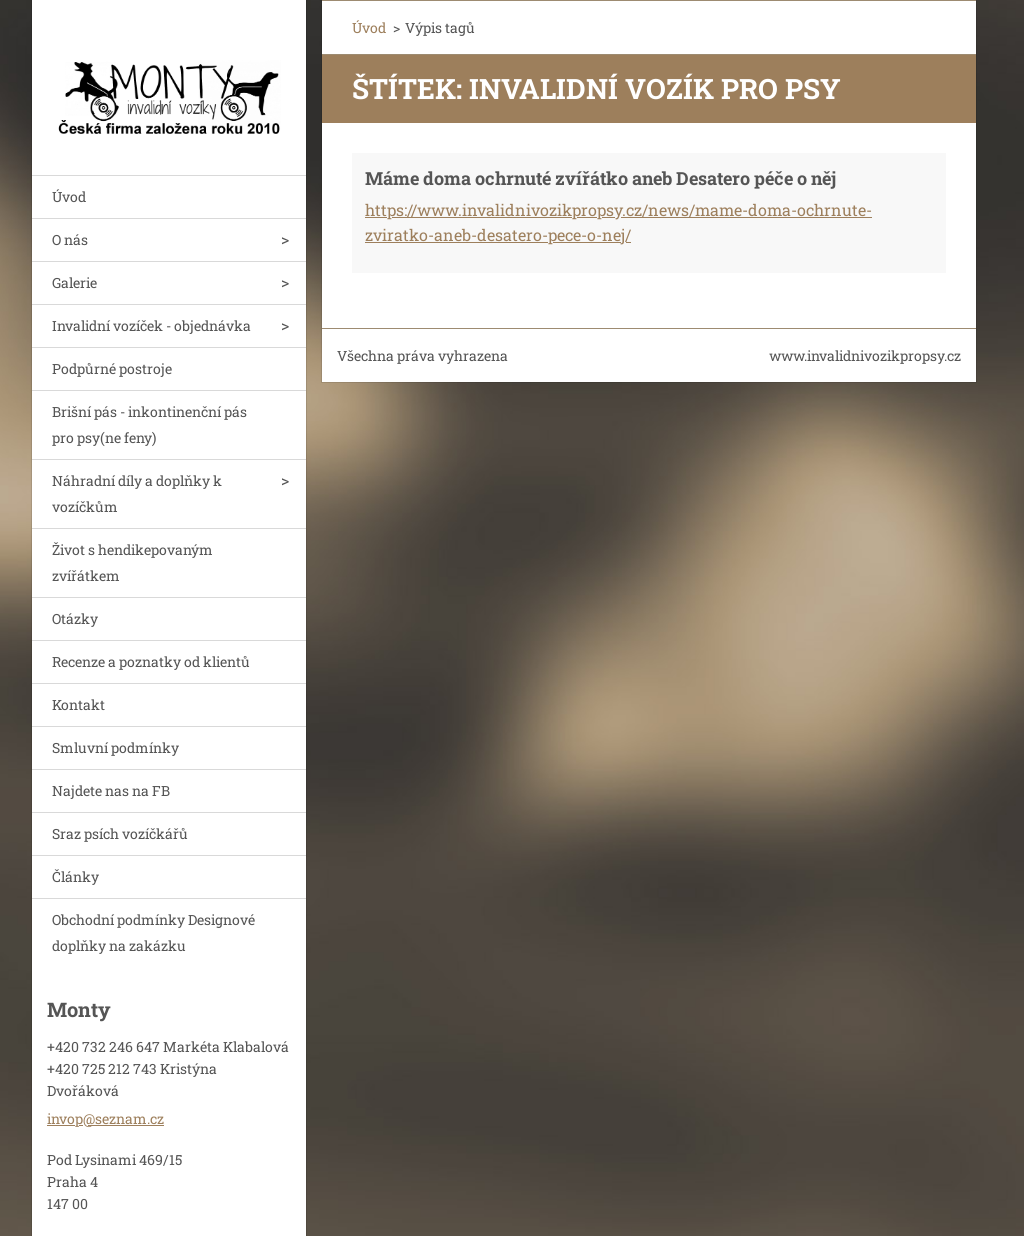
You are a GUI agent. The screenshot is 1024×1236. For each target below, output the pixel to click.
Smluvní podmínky (115, 747)
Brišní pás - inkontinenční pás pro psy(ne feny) (149, 424)
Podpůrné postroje (112, 368)
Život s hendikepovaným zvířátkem (132, 562)
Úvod (69, 196)
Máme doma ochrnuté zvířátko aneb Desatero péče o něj (600, 178)
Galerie (74, 282)
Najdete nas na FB (111, 790)
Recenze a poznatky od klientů (151, 661)
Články (75, 876)
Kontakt (78, 704)
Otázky (75, 618)
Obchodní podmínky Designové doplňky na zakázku (153, 932)
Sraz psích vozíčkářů (120, 833)
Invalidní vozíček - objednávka (151, 325)
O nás (70, 239)
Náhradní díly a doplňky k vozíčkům (137, 493)
